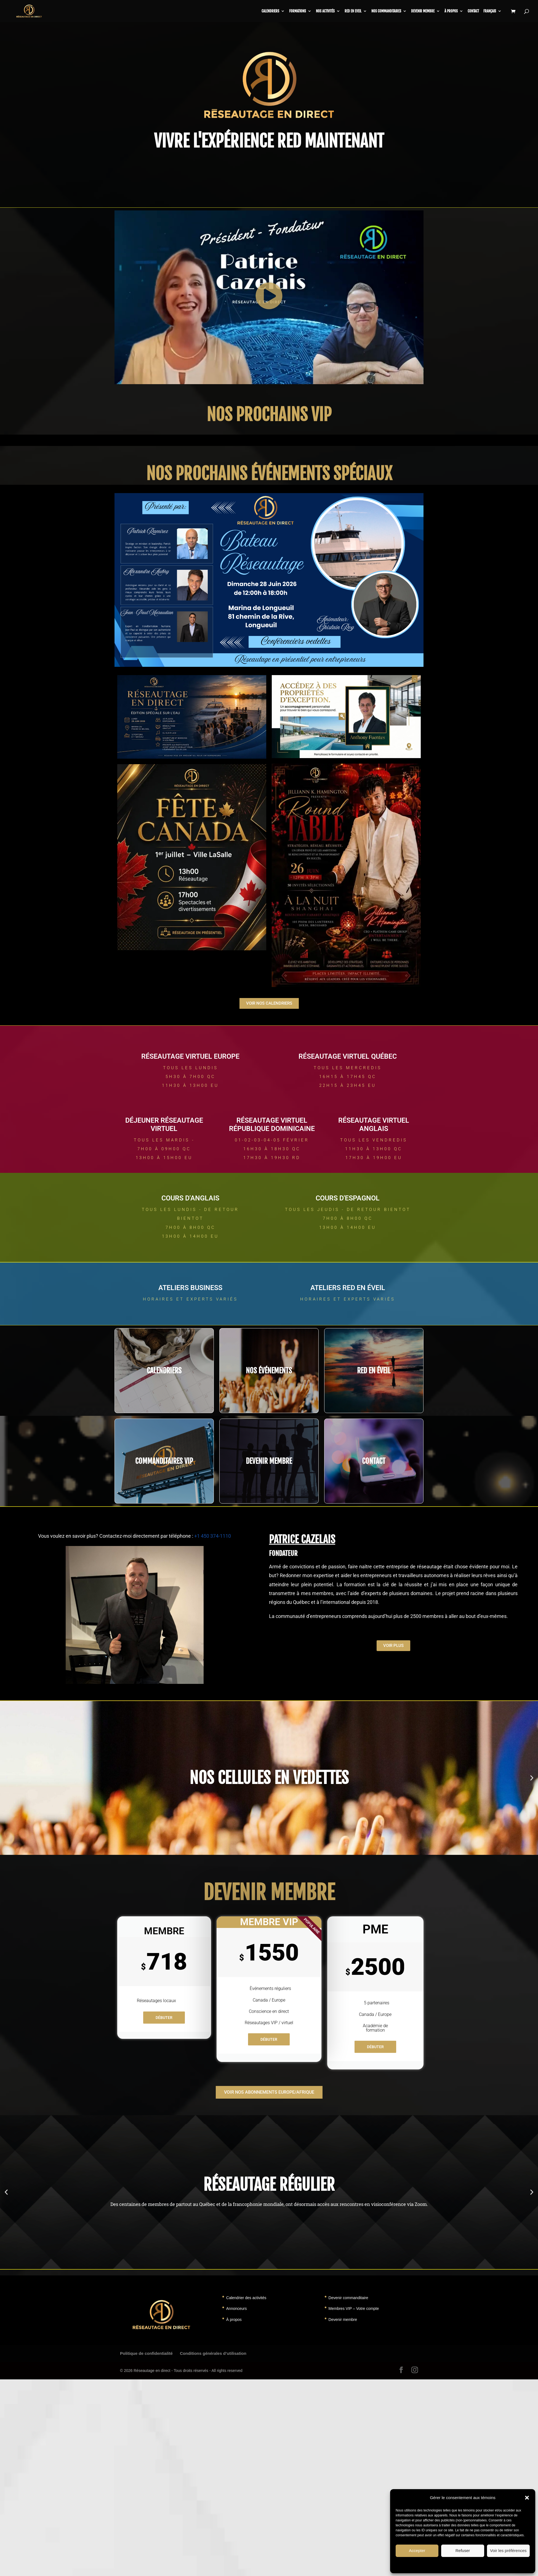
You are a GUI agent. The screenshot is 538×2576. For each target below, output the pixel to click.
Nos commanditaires (386, 11)
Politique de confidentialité (146, 2353)
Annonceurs (236, 2308)
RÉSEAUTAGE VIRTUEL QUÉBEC (348, 1056)
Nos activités (325, 11)
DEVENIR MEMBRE (269, 1461)
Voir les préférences (508, 2550)
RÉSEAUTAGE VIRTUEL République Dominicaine (272, 1124)
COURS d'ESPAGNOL (348, 1198)
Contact (473, 11)
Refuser (463, 2550)
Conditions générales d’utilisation (213, 2353)
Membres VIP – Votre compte (354, 2308)
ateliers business (190, 1288)
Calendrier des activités (246, 2298)
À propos (451, 11)
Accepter (417, 2550)
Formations (297, 11)
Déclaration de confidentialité (477, 2565)
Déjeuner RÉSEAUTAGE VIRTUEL (164, 1124)
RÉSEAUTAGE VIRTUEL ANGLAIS (373, 1124)
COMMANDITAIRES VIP (164, 1461)
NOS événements (269, 1370)
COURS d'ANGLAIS (190, 1198)
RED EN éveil (373, 1370)
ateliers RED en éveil (347, 1288)
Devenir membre (423, 11)
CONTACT (373, 1461)
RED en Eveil (353, 11)
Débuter (164, 2017)
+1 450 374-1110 (212, 1536)
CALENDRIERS (270, 11)
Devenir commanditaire (348, 2298)
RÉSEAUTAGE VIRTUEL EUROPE (190, 1056)
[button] (527, 2497)
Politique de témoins (439, 2565)
